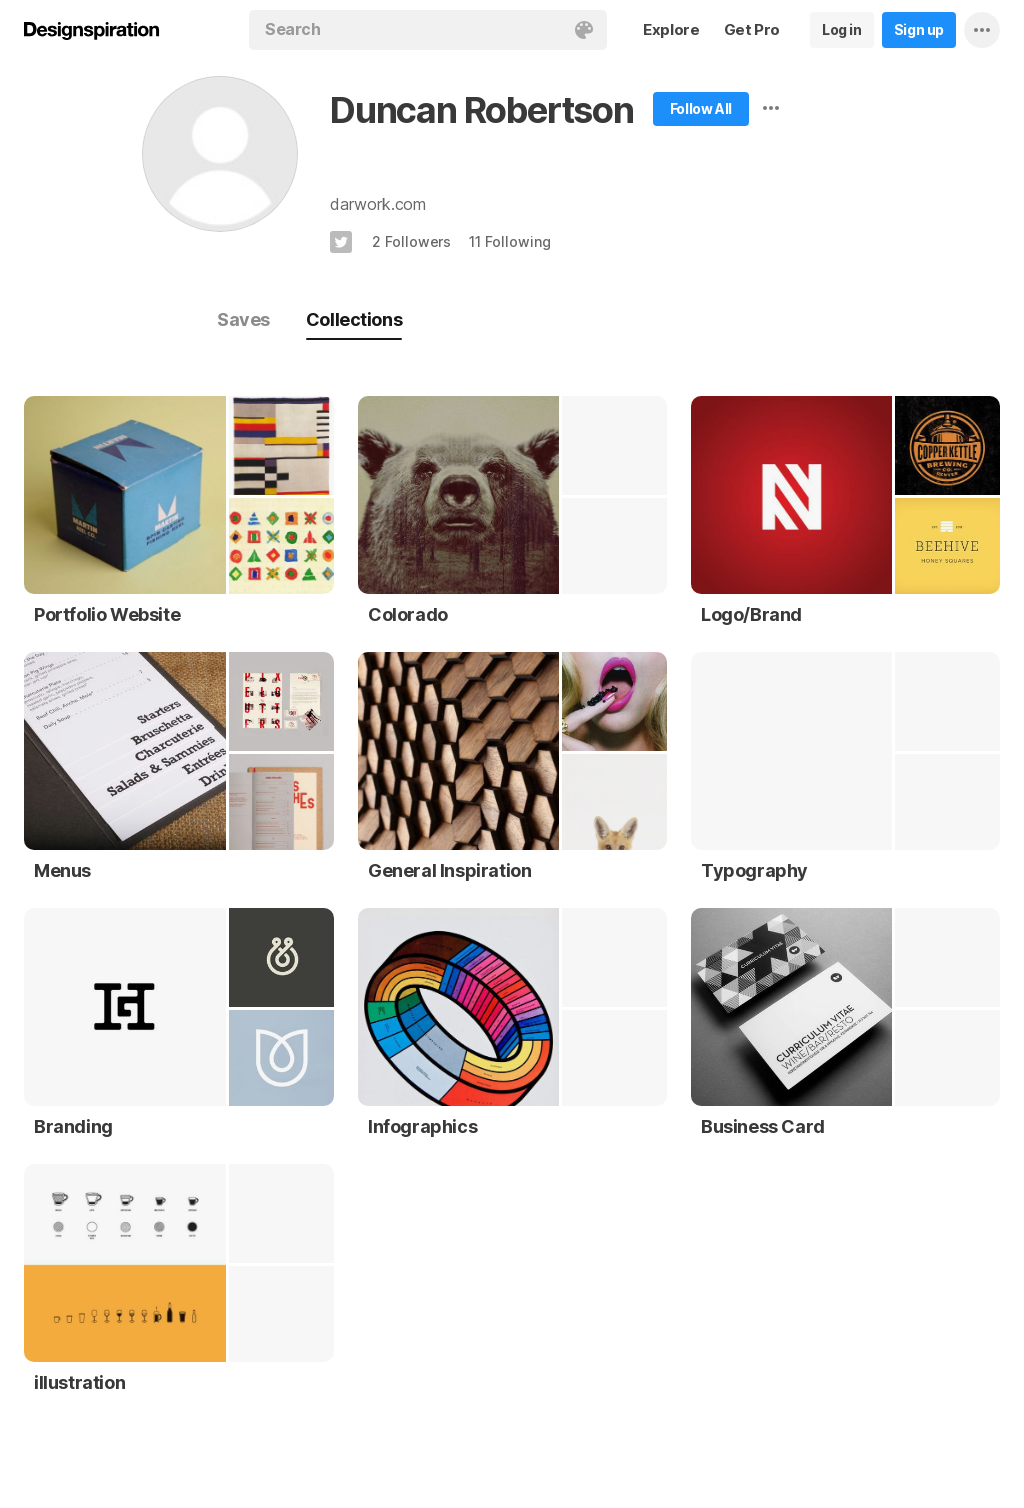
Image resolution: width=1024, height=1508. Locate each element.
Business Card (763, 1126)
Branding (73, 1126)
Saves (243, 319)
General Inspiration (449, 870)
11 (509, 241)
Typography (754, 870)
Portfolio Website (107, 614)
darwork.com (378, 204)
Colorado (408, 614)
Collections (354, 319)
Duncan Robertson (482, 110)
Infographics (422, 1126)
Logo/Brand (751, 614)
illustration (79, 1382)
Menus (62, 870)
